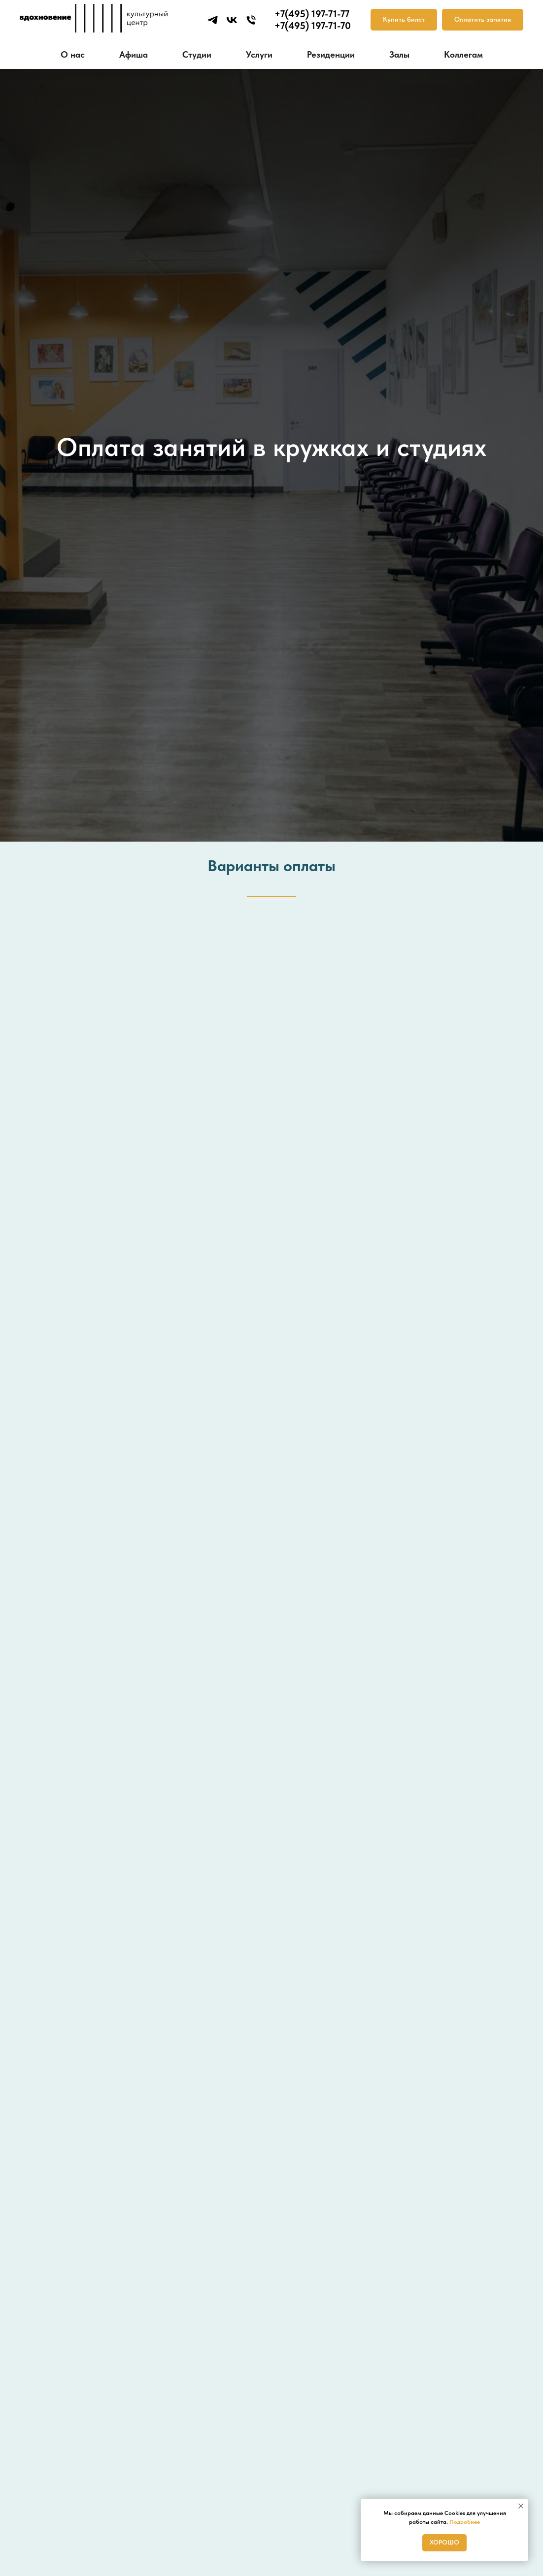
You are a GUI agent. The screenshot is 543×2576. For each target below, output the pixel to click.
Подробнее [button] (464, 2521)
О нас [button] (73, 54)
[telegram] (212, 20)
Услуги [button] (259, 54)
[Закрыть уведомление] (521, 2506)
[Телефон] (251, 20)
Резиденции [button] (331, 54)
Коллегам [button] (463, 54)
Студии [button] (196, 54)
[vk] (232, 20)
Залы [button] (399, 54)
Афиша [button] (133, 54)
